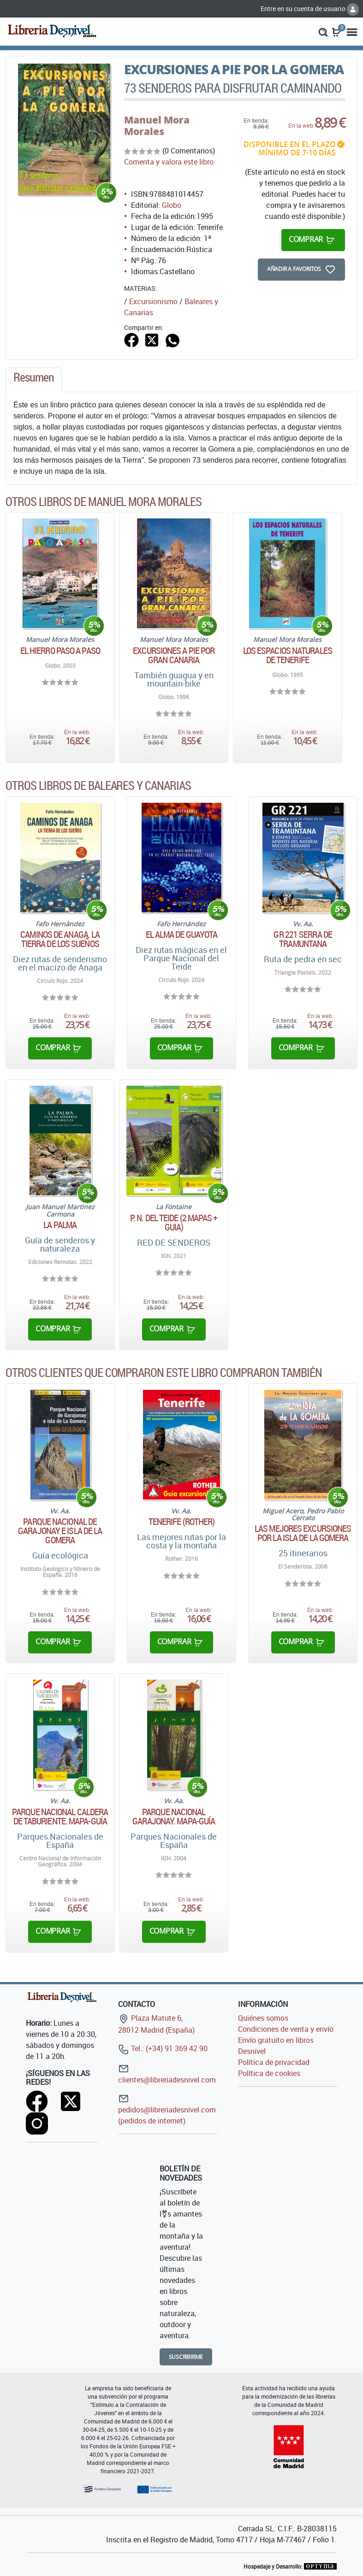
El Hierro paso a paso (60, 650)
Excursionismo (153, 301)
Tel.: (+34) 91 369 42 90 (163, 2048)
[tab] (34, 379)
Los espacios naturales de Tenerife (287, 655)
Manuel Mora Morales (157, 125)
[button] (323, 31)
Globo (171, 205)
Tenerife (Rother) (182, 1521)
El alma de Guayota (182, 934)
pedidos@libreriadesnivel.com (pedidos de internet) (167, 2109)
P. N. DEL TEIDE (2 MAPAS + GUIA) (174, 1222)
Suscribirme (186, 2357)
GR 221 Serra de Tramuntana (303, 939)
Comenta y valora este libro (169, 162)
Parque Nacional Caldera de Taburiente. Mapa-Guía (60, 1816)
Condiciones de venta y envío (285, 2029)
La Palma (60, 1224)
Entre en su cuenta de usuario (310, 8)
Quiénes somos (263, 2018)
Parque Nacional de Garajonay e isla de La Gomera (60, 1531)
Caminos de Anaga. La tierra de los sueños (60, 939)
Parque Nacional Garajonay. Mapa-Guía (173, 1816)
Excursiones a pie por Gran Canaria (173, 655)
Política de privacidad (273, 2062)
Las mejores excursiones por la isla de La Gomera (303, 1533)
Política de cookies (269, 2073)
